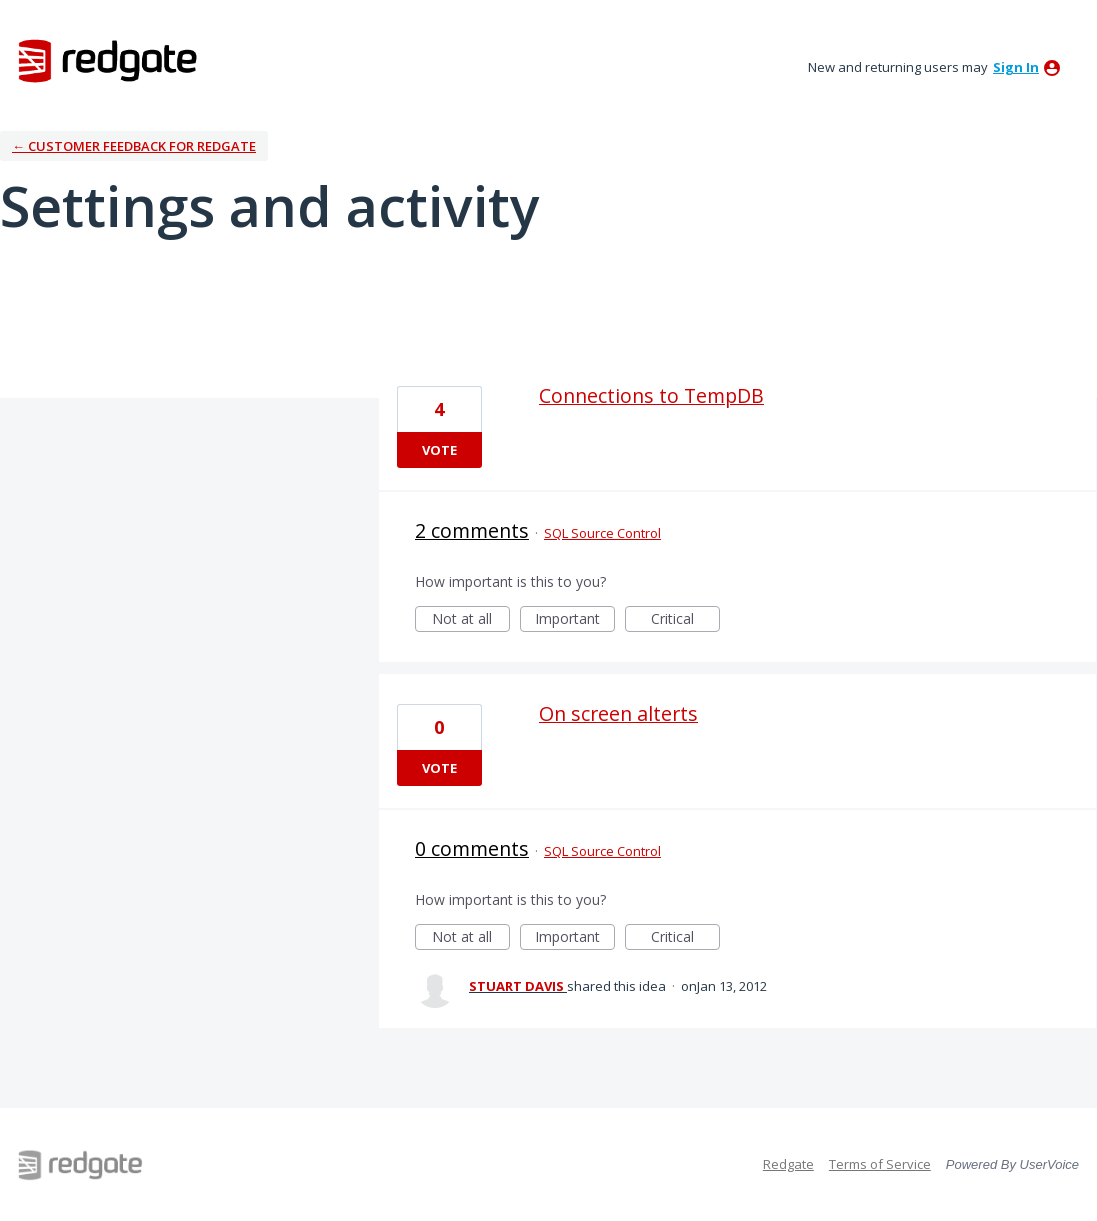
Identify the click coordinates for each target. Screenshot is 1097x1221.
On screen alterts (618, 713)
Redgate (788, 1164)
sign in (1016, 67)
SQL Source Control (602, 533)
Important (575, 620)
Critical (685, 620)
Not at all (471, 620)
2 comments (472, 530)
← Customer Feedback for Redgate (134, 146)
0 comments (472, 848)
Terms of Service (880, 1164)
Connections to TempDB (651, 395)
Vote (439, 450)
